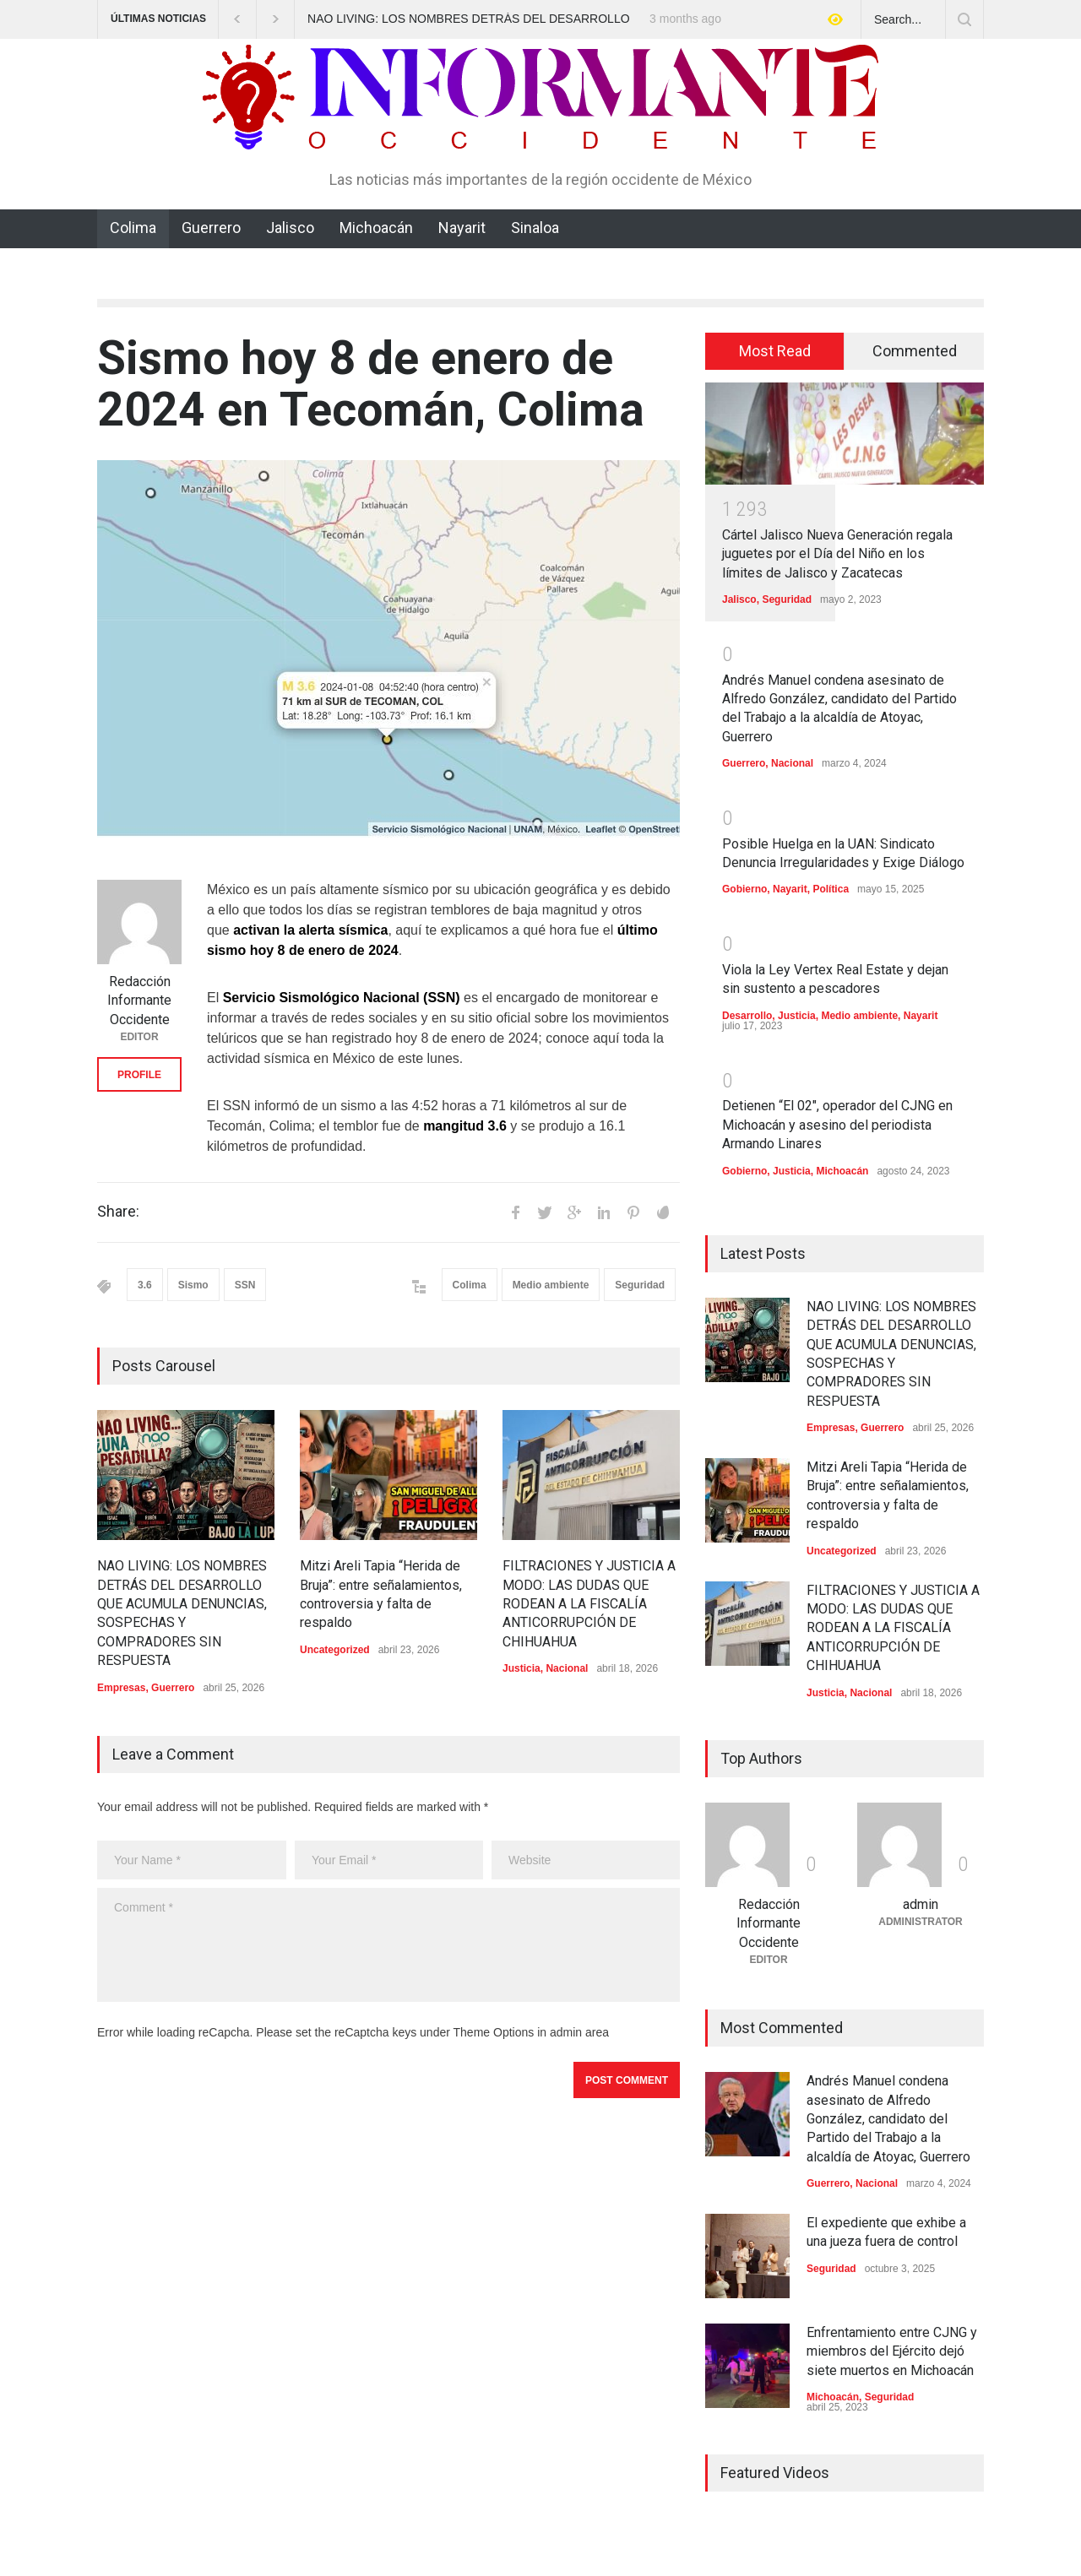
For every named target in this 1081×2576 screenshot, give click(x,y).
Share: (118, 1211)
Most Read (775, 351)
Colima (133, 227)
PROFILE (139, 1075)
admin (920, 1904)
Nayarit (462, 227)
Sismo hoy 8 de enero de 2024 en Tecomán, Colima (370, 384)
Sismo (193, 1285)
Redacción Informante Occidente (139, 1000)
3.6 (145, 1285)
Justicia (521, 1668)
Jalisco (290, 227)
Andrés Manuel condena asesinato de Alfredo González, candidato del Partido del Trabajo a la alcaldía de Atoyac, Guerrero (888, 2119)
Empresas (121, 1688)
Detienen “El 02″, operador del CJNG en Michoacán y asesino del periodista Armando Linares (837, 1125)
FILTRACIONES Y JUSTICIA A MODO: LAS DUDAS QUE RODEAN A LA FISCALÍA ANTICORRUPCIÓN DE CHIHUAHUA (589, 1604)
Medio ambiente (551, 1285)
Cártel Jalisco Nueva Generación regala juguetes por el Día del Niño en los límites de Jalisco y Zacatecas (837, 554)
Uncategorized (335, 1650)
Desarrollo (747, 1016)
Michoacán (376, 227)
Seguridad (640, 1285)
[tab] (775, 351)
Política (830, 889)
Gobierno (744, 889)
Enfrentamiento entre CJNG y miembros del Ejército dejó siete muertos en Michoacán (892, 2351)
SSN (245, 1285)
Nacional (567, 1668)
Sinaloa (535, 227)
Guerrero (211, 227)
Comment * (388, 1945)
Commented (914, 351)
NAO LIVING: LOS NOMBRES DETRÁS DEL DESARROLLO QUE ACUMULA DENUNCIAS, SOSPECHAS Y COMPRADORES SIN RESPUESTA (468, 19)
